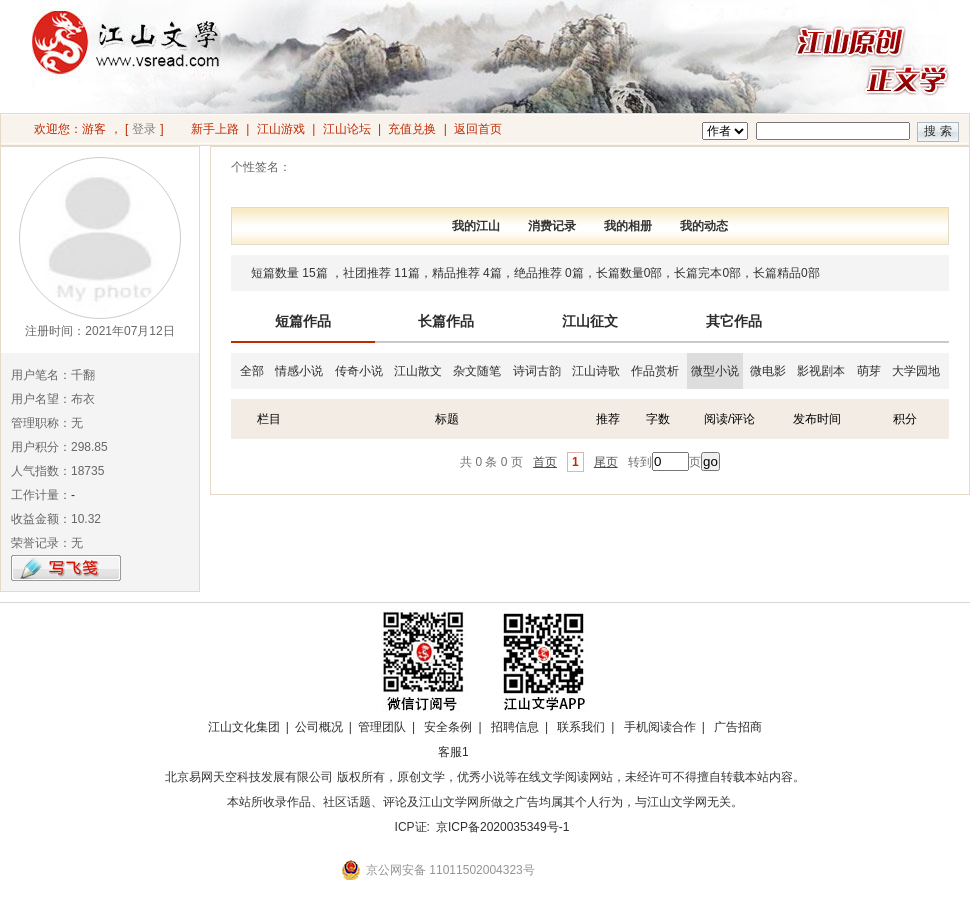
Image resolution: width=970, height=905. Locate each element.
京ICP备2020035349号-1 (502, 827)
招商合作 (508, 752)
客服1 (453, 752)
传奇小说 (359, 371)
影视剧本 (821, 371)
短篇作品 (303, 321)
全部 (252, 371)
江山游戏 (281, 129)
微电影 (768, 371)
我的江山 (476, 226)
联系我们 (581, 727)
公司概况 (319, 727)
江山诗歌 (596, 371)
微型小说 (715, 371)
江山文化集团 (244, 727)
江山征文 (590, 321)
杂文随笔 (477, 371)
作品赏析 (655, 371)
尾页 (606, 462)
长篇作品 (446, 321)
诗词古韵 (537, 371)
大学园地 (916, 371)
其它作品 (734, 321)
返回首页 (478, 129)
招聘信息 (515, 727)
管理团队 (382, 727)
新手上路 (215, 129)
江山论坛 (347, 129)
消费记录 (552, 226)
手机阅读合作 (660, 727)
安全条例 (448, 727)
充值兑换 (412, 129)
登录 (144, 129)
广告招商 (738, 727)
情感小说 (299, 371)
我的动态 (704, 226)
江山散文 (418, 371)
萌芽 (869, 371)
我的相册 (628, 226)
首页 (545, 462)
